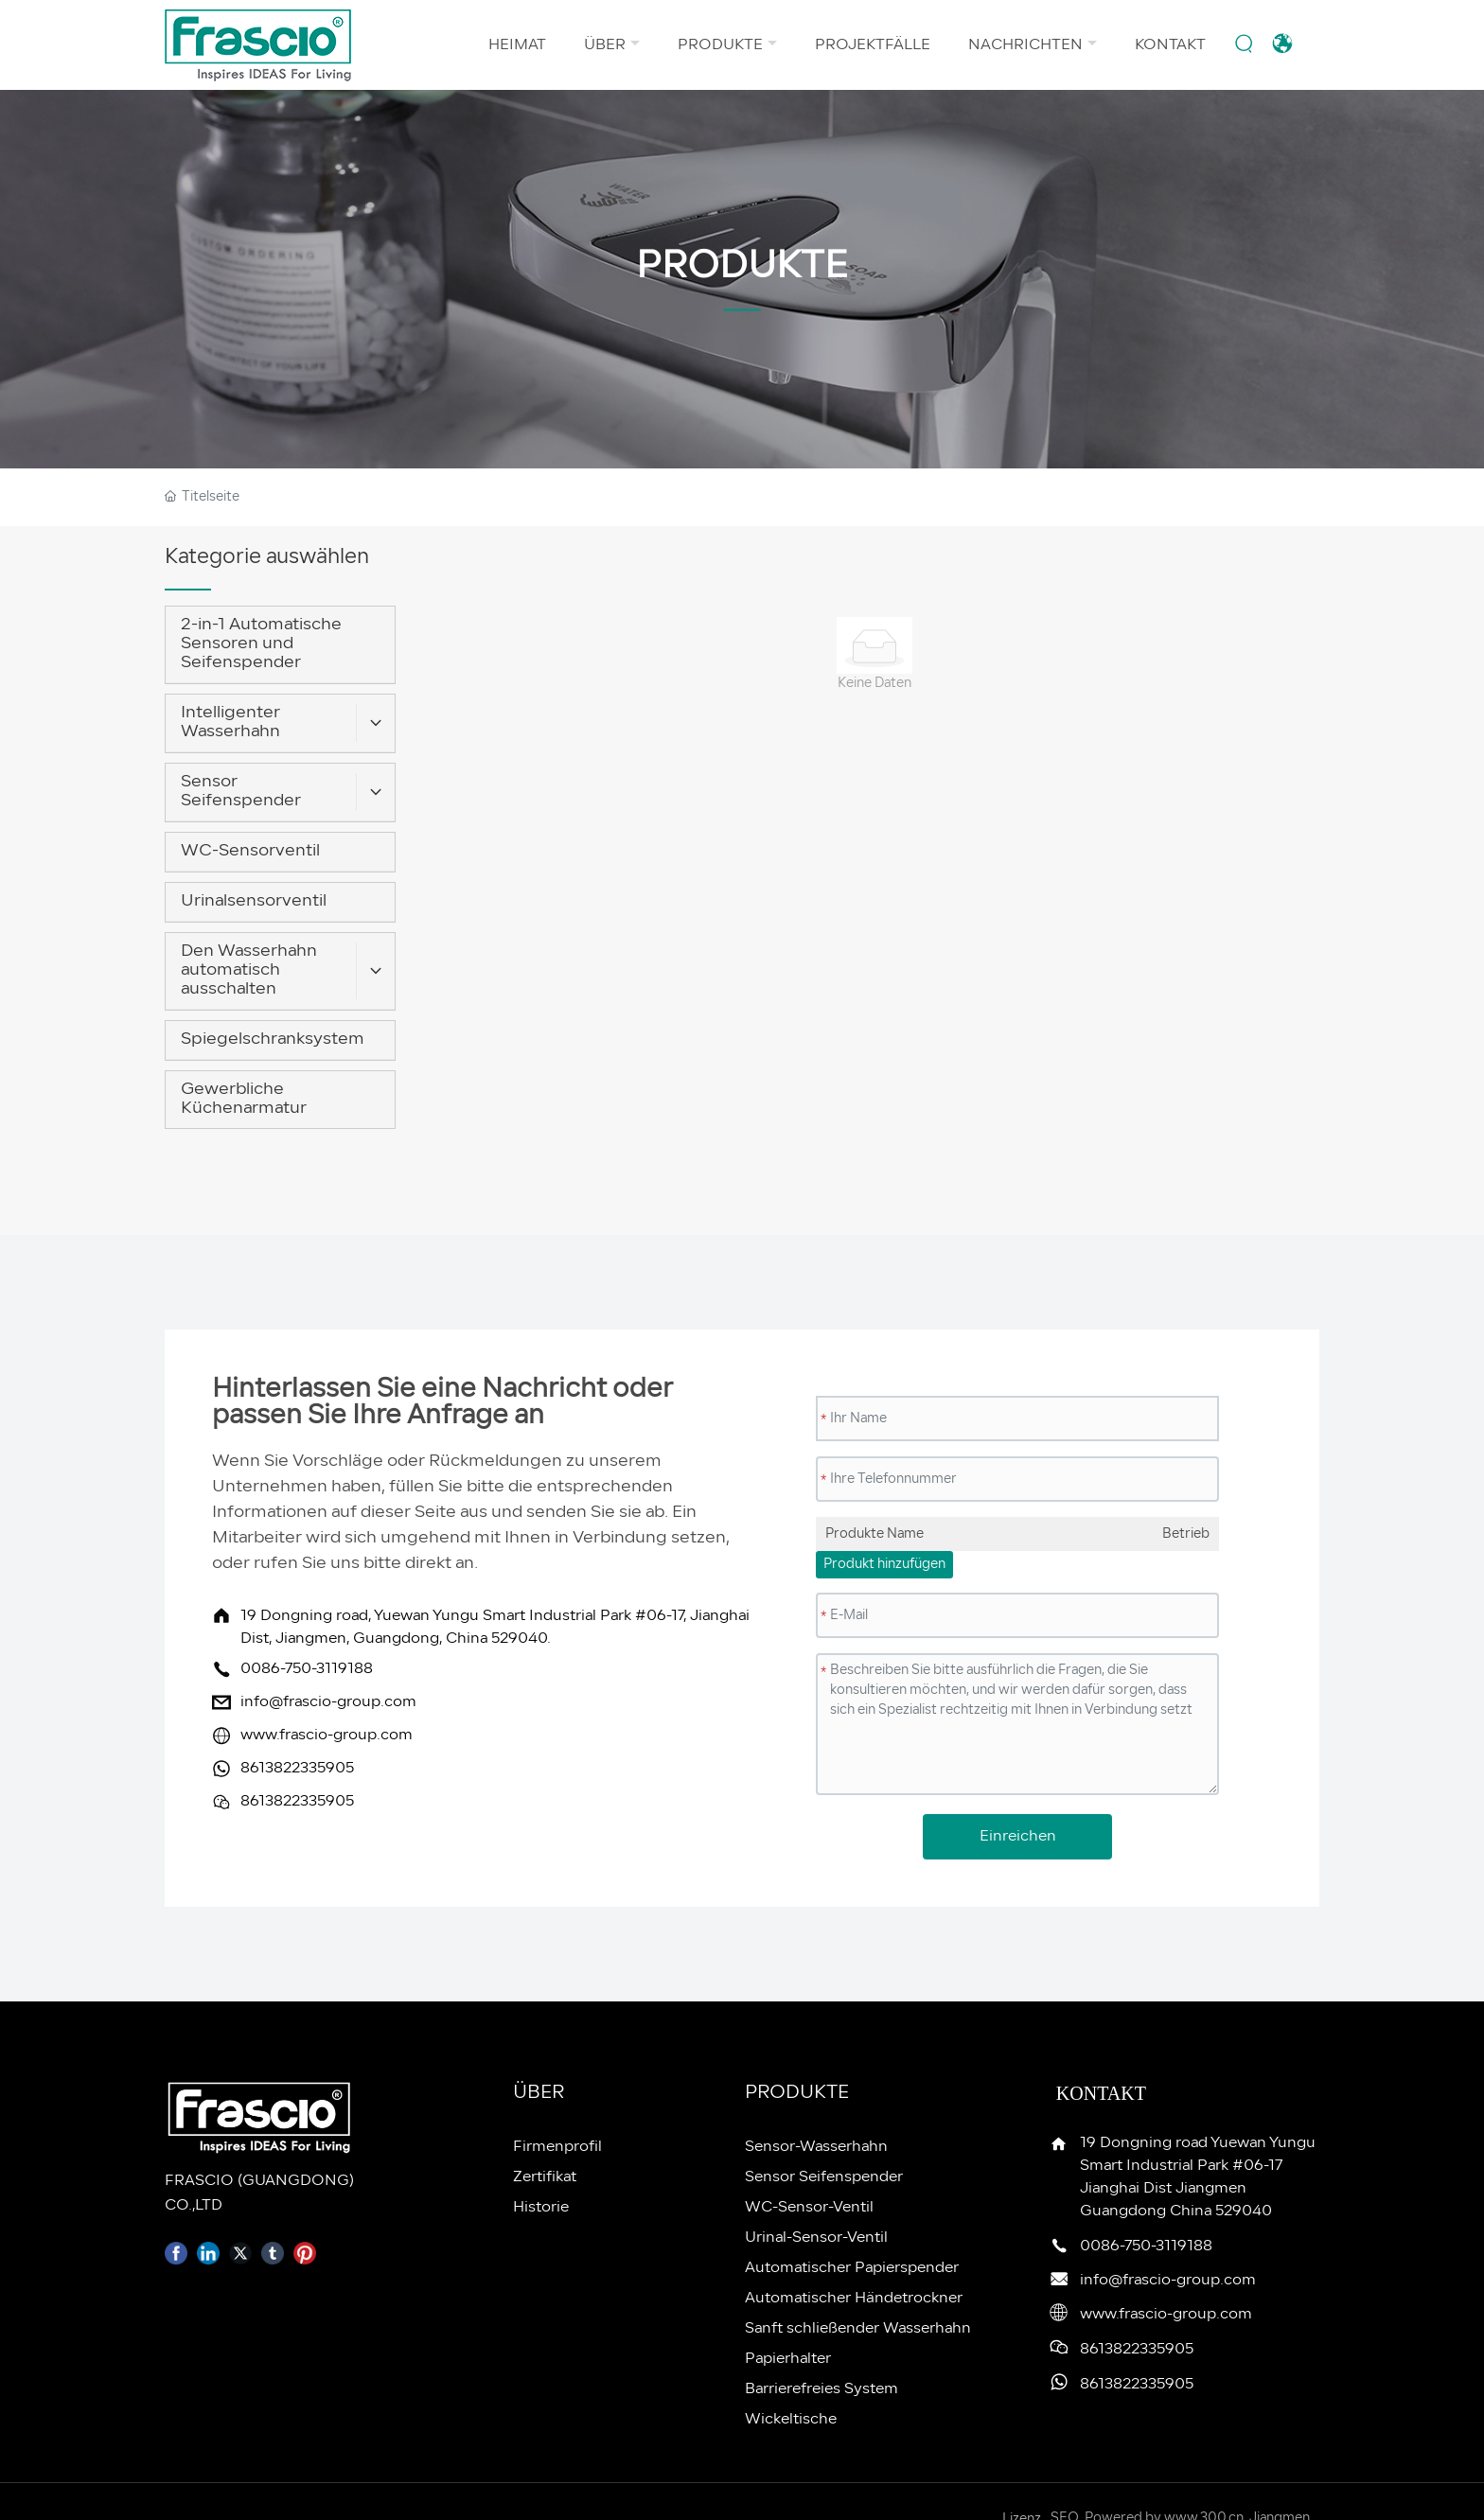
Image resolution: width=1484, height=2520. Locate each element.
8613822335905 (297, 1768)
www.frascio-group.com (326, 1735)
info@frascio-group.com (328, 1702)
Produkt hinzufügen (884, 1565)
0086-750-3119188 (306, 1669)
